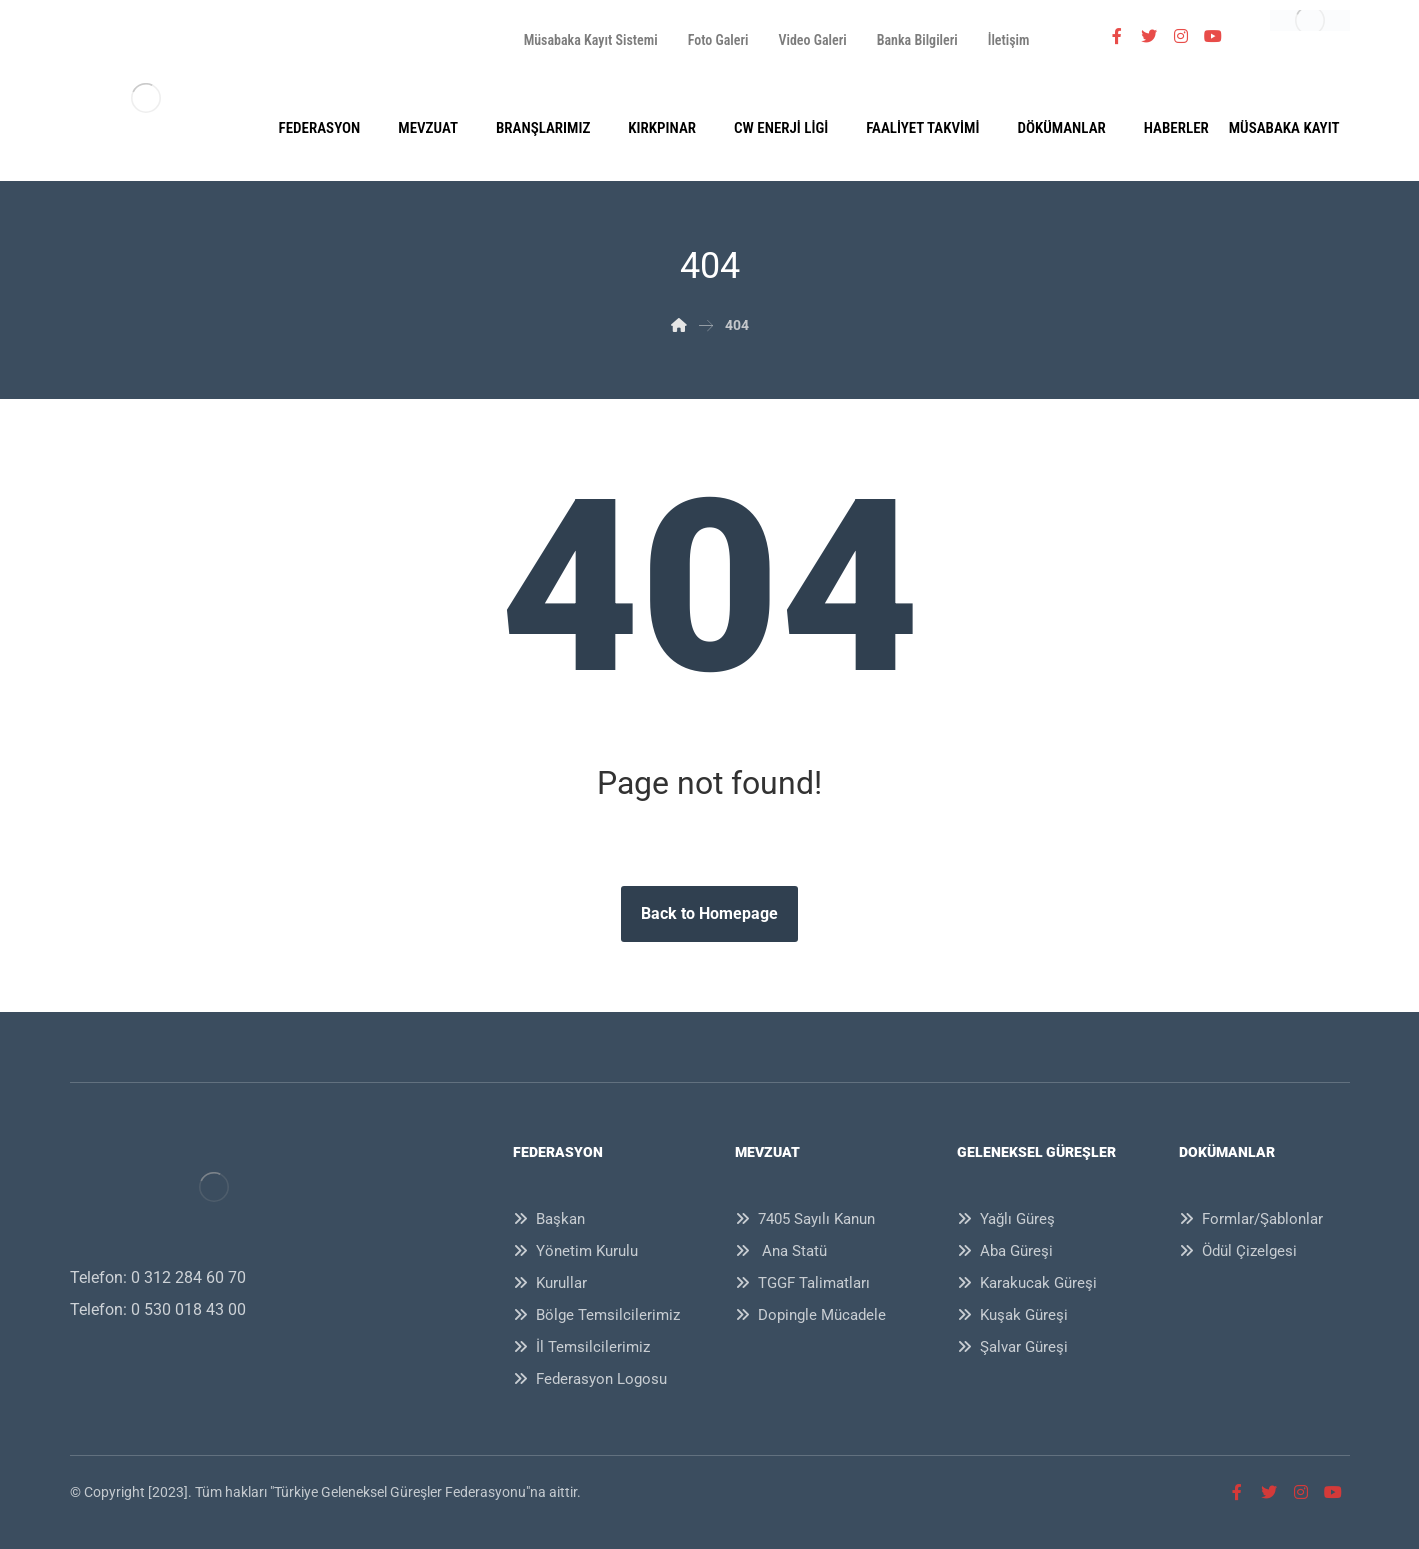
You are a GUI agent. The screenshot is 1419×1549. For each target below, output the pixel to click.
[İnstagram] (1181, 36)
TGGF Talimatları (802, 1283)
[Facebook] (1117, 36)
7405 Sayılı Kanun (805, 1219)
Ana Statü (781, 1251)
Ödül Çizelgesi (1238, 1251)
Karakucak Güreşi (1027, 1283)
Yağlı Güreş (1006, 1219)
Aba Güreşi (1005, 1251)
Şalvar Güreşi (1012, 1347)
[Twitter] (1149, 36)
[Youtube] (1213, 36)
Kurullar (550, 1283)
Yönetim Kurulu (575, 1251)
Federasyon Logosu (590, 1379)
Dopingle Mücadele (810, 1315)
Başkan (549, 1219)
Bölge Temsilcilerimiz (596, 1315)
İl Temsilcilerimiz (581, 1347)
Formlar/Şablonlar (1251, 1219)
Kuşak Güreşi (1012, 1315)
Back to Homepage (709, 913)
